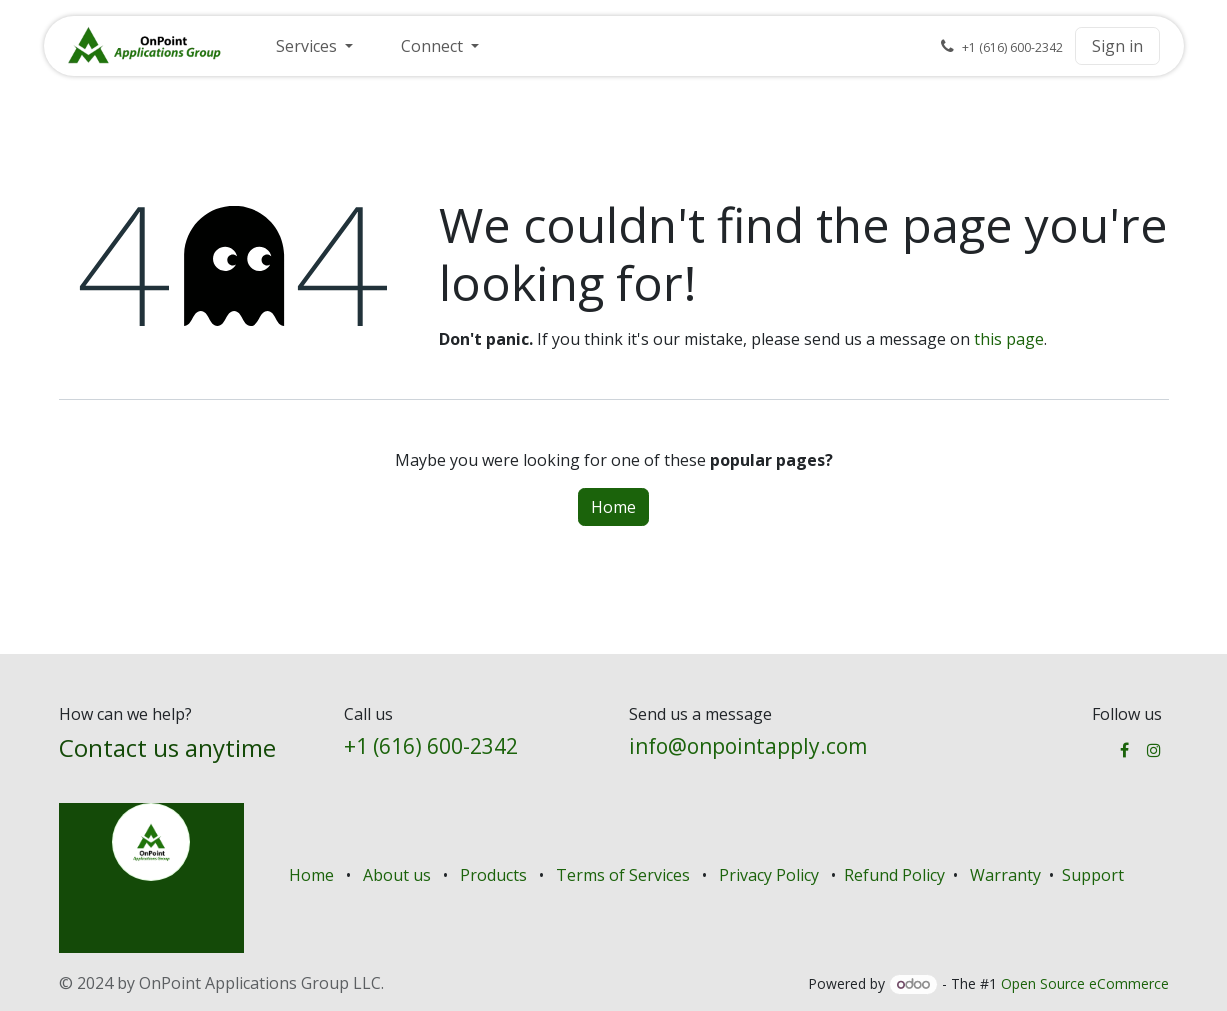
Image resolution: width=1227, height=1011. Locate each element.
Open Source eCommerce (1085, 983)
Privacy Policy (769, 875)
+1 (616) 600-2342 (431, 746)
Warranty (1005, 875)
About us (397, 875)
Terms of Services (623, 875)
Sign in (1117, 46)
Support (1093, 875)
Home (613, 507)
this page (1009, 339)
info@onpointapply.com (748, 746)
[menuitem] (314, 46)
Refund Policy (896, 875)
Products (493, 875)
